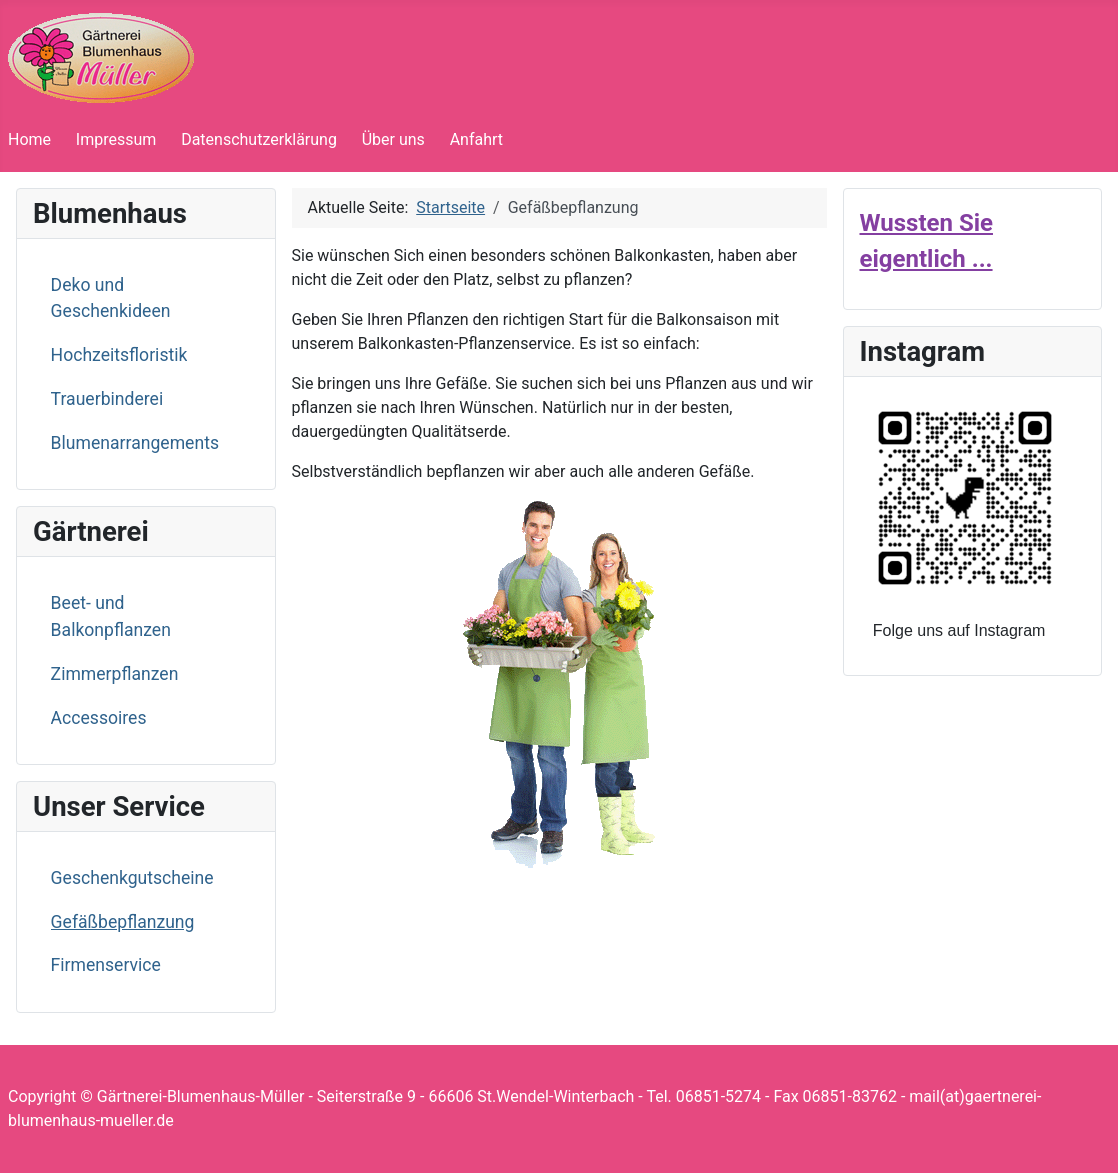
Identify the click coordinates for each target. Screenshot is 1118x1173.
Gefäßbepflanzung (123, 922)
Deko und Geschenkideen (111, 298)
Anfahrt (476, 139)
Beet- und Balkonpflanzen (111, 616)
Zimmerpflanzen (115, 674)
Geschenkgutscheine (132, 878)
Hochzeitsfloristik (119, 355)
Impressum (116, 139)
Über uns (393, 139)
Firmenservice (106, 965)
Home (29, 139)
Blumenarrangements (135, 443)
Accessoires (99, 718)
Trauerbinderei (107, 399)
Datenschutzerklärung (259, 139)
